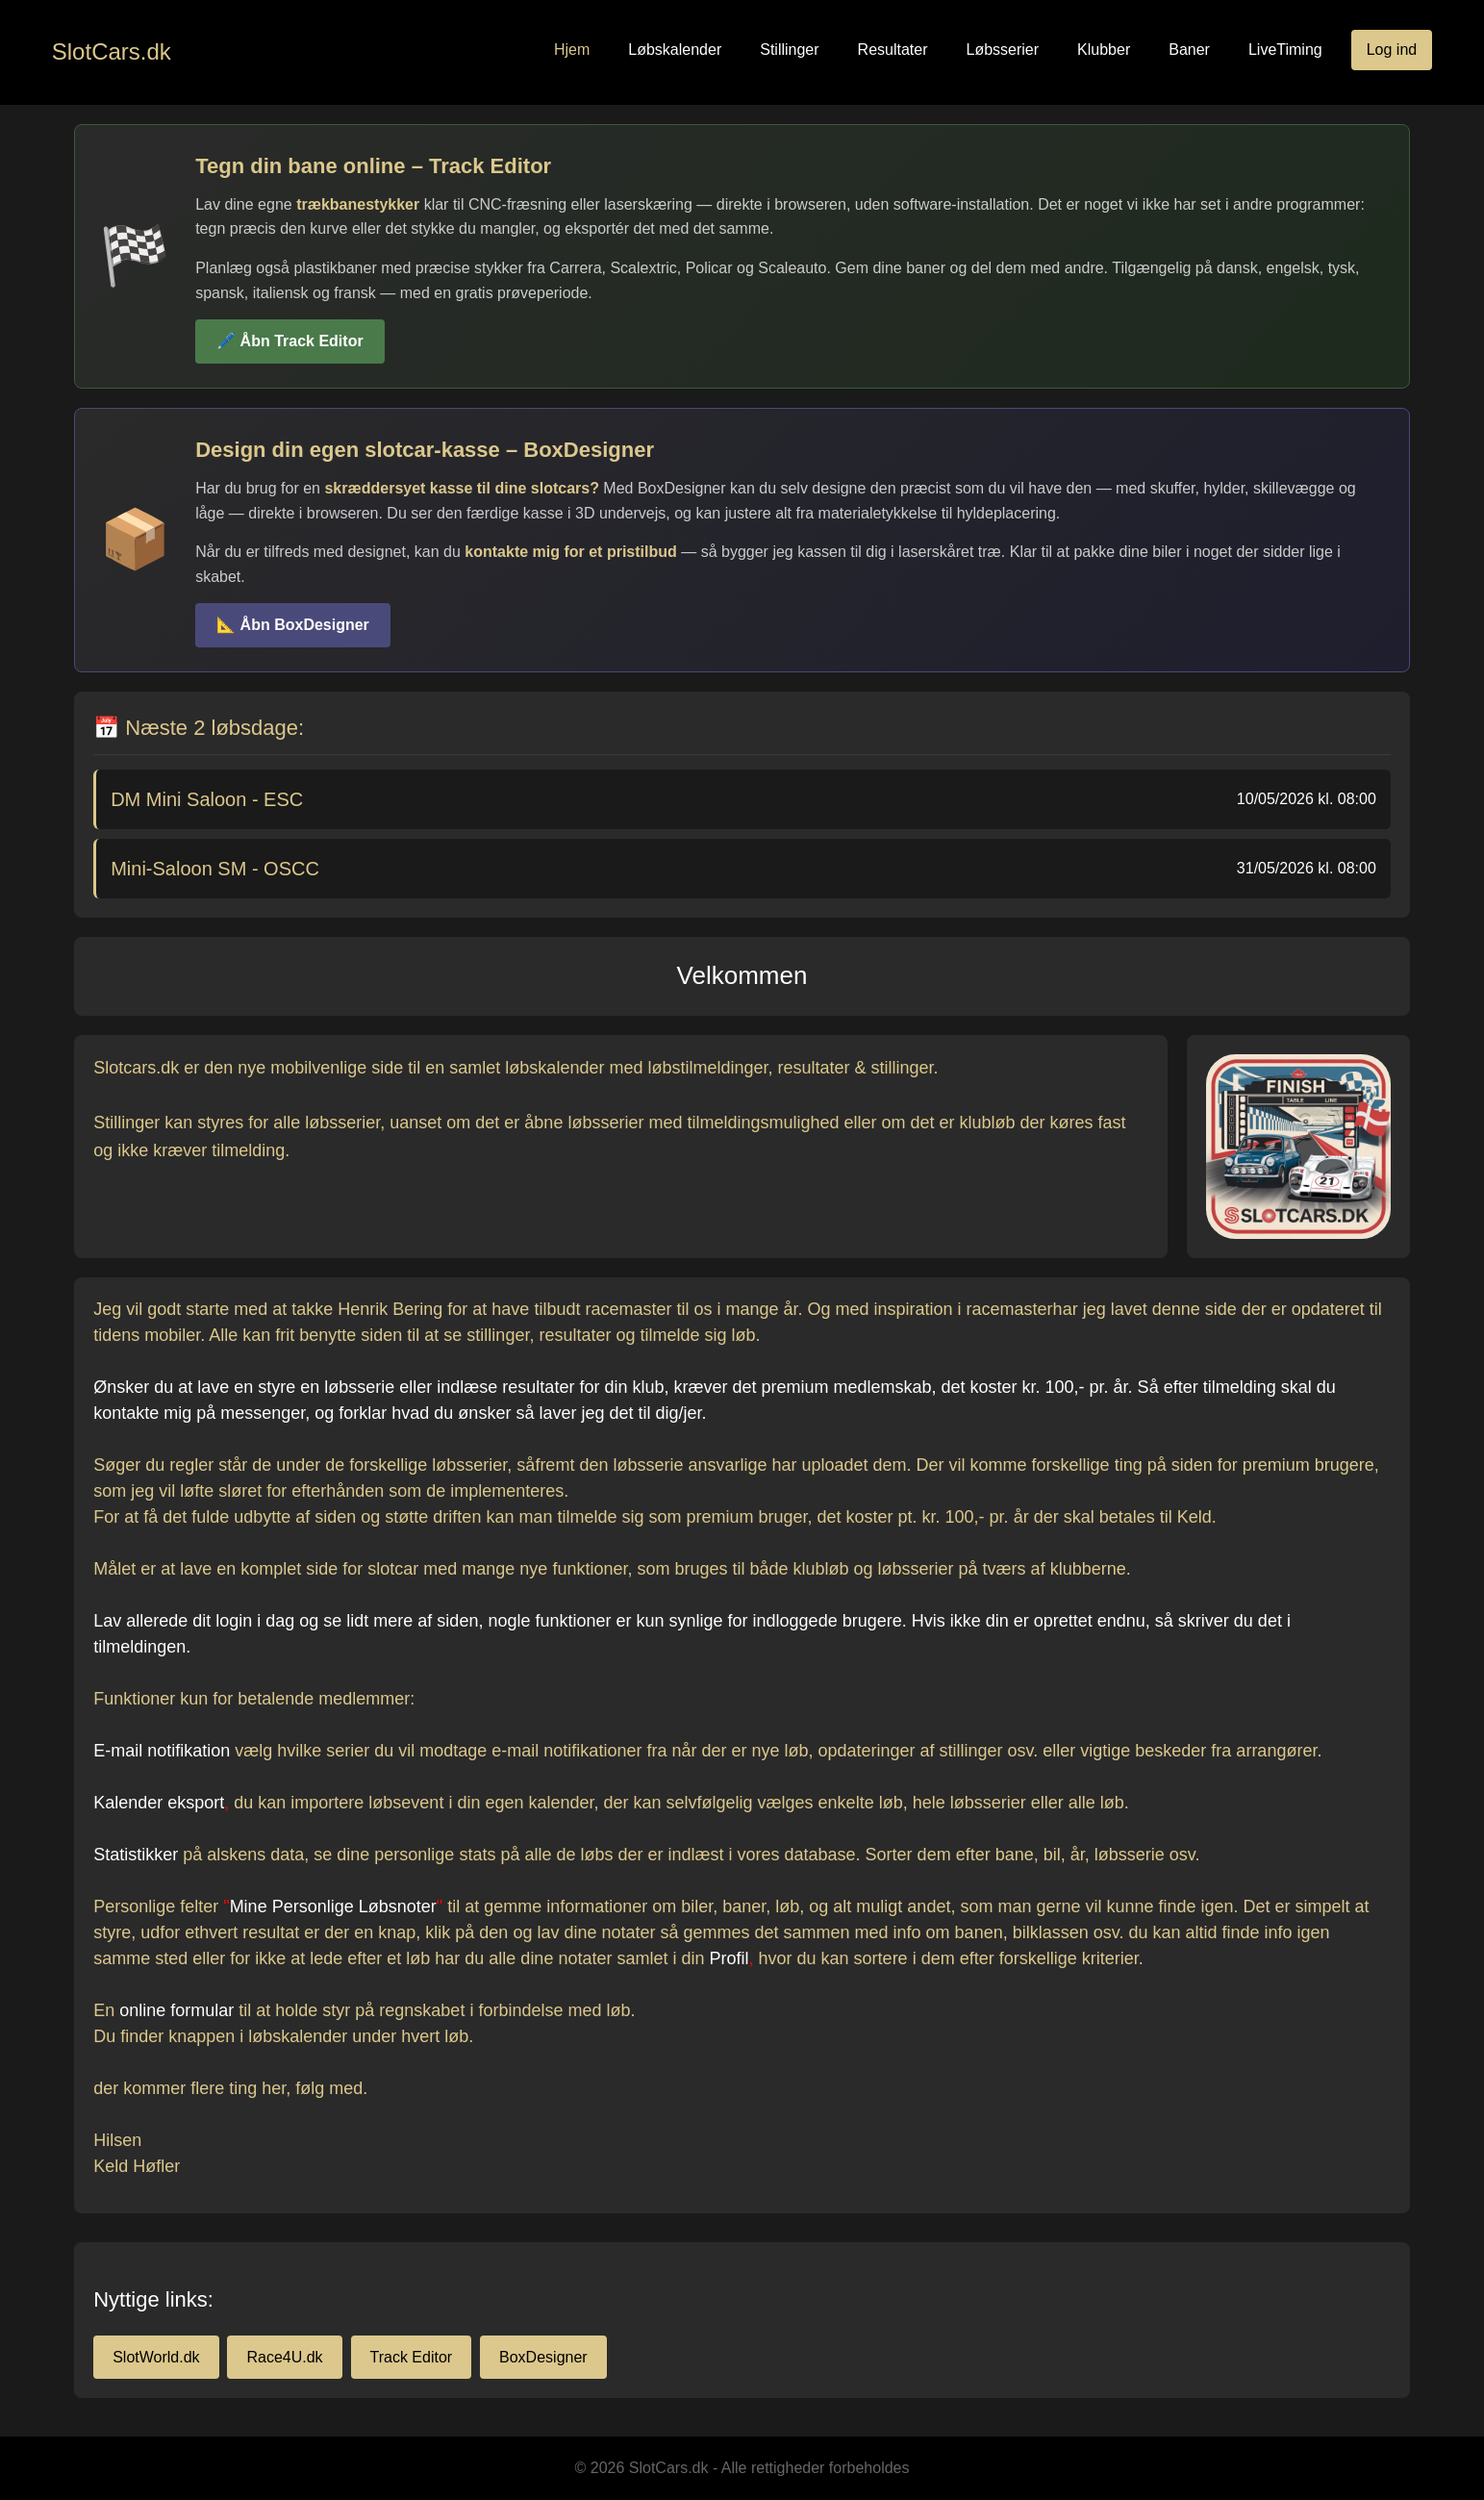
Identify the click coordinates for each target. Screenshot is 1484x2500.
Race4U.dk (284, 2357)
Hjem (572, 49)
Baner (1189, 49)
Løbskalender (674, 49)
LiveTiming (1285, 49)
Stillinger (789, 49)
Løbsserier (1003, 49)
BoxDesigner (543, 2357)
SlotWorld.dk (156, 2357)
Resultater (893, 49)
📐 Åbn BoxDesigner (292, 625)
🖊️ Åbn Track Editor (289, 341)
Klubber (1103, 49)
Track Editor (411, 2357)
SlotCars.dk (111, 51)
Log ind (1392, 49)
